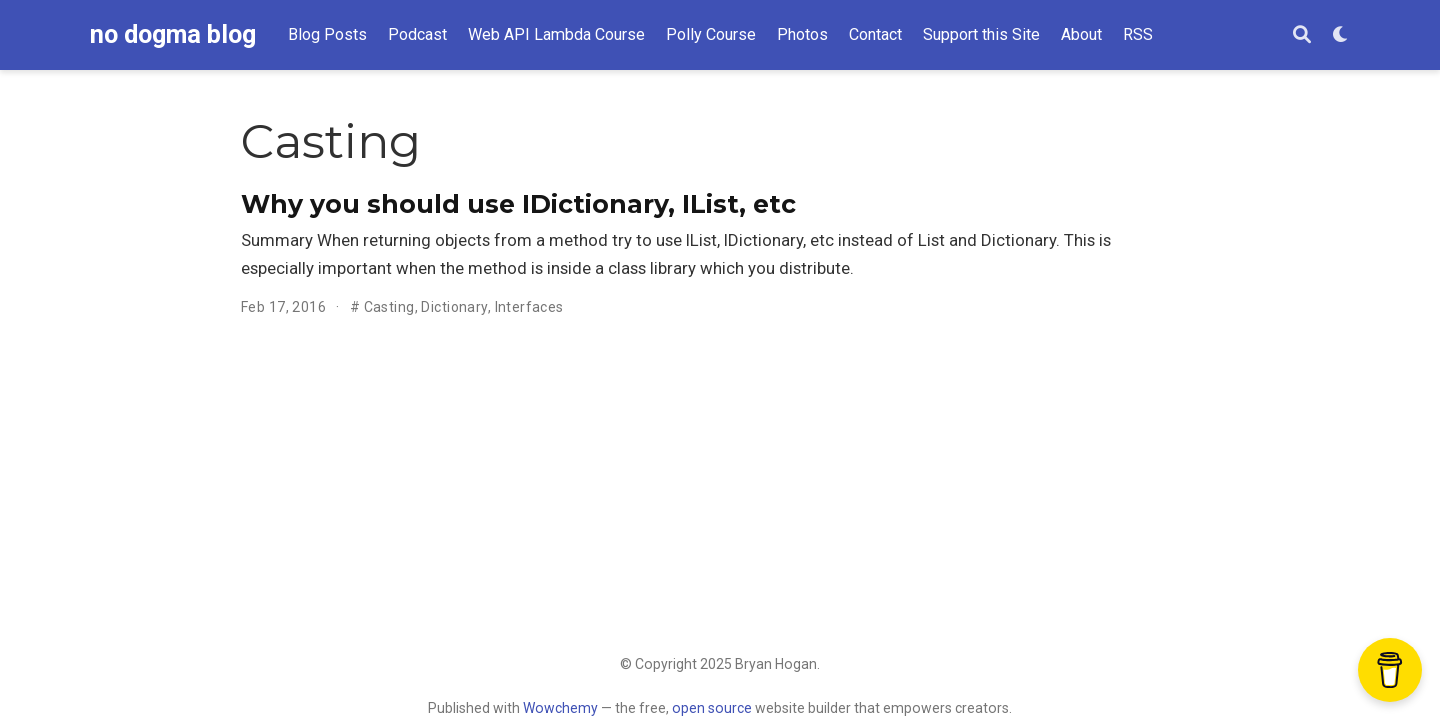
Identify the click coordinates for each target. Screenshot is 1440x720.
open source (712, 708)
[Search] (1302, 35)
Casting (389, 307)
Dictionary (454, 307)
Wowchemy (560, 708)
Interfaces (529, 307)
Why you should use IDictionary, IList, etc (518, 204)
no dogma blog (173, 34)
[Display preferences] (1341, 35)
